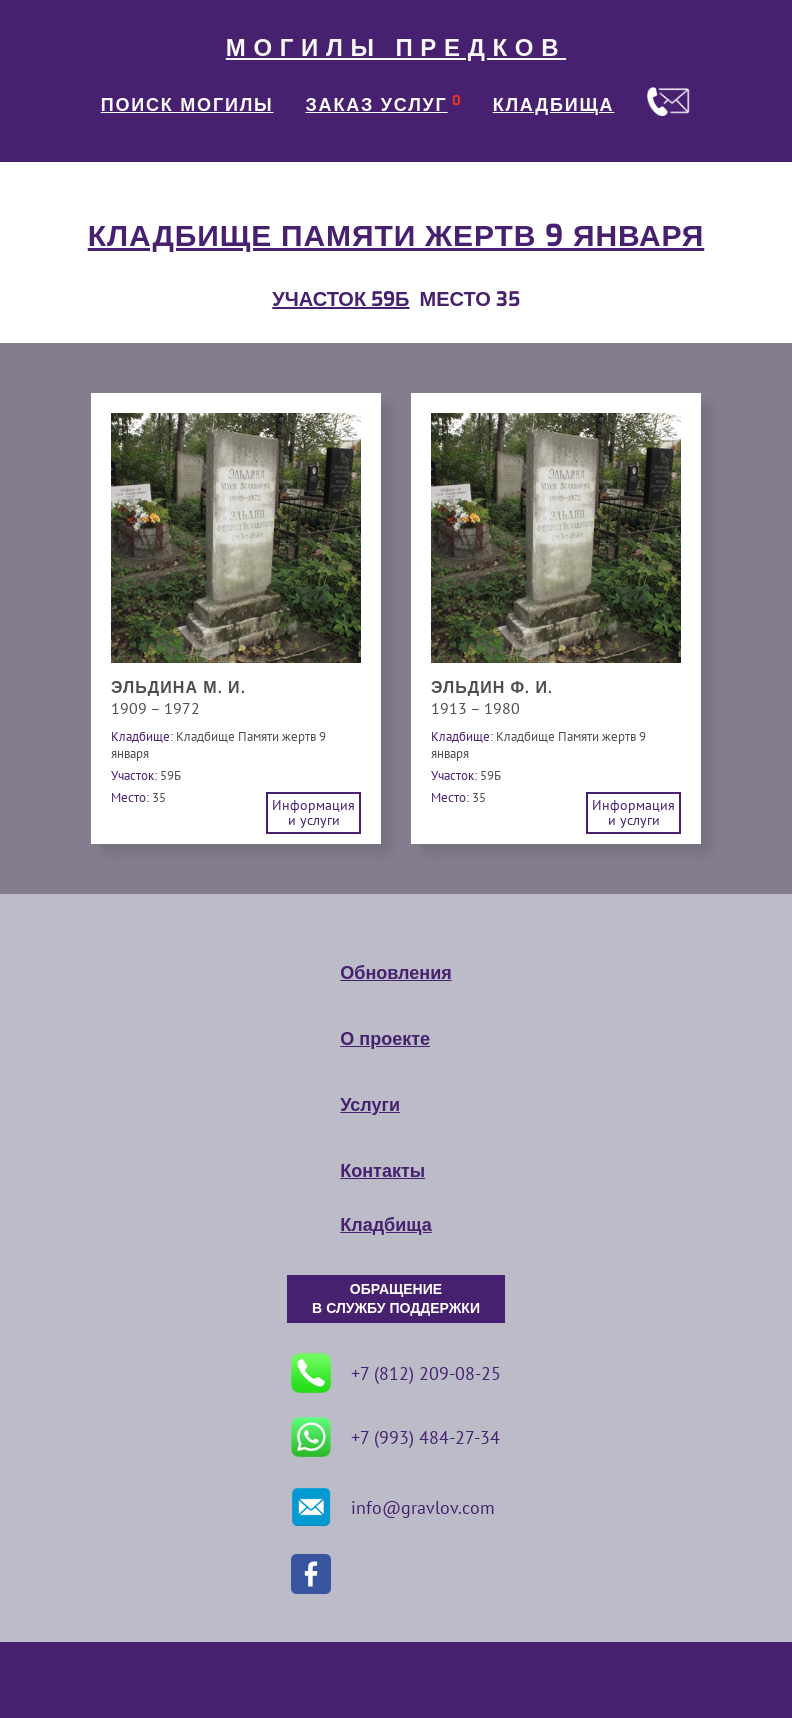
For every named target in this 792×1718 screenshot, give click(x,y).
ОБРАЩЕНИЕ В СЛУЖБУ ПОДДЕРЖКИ (396, 1299)
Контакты (382, 1171)
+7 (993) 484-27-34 (395, 1437)
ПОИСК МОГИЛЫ (187, 105)
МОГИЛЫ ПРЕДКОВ (396, 48)
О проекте (385, 1039)
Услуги (370, 1105)
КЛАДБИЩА (554, 105)
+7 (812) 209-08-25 (396, 1373)
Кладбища (385, 1225)
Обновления (395, 973)
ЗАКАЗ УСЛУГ (377, 105)
